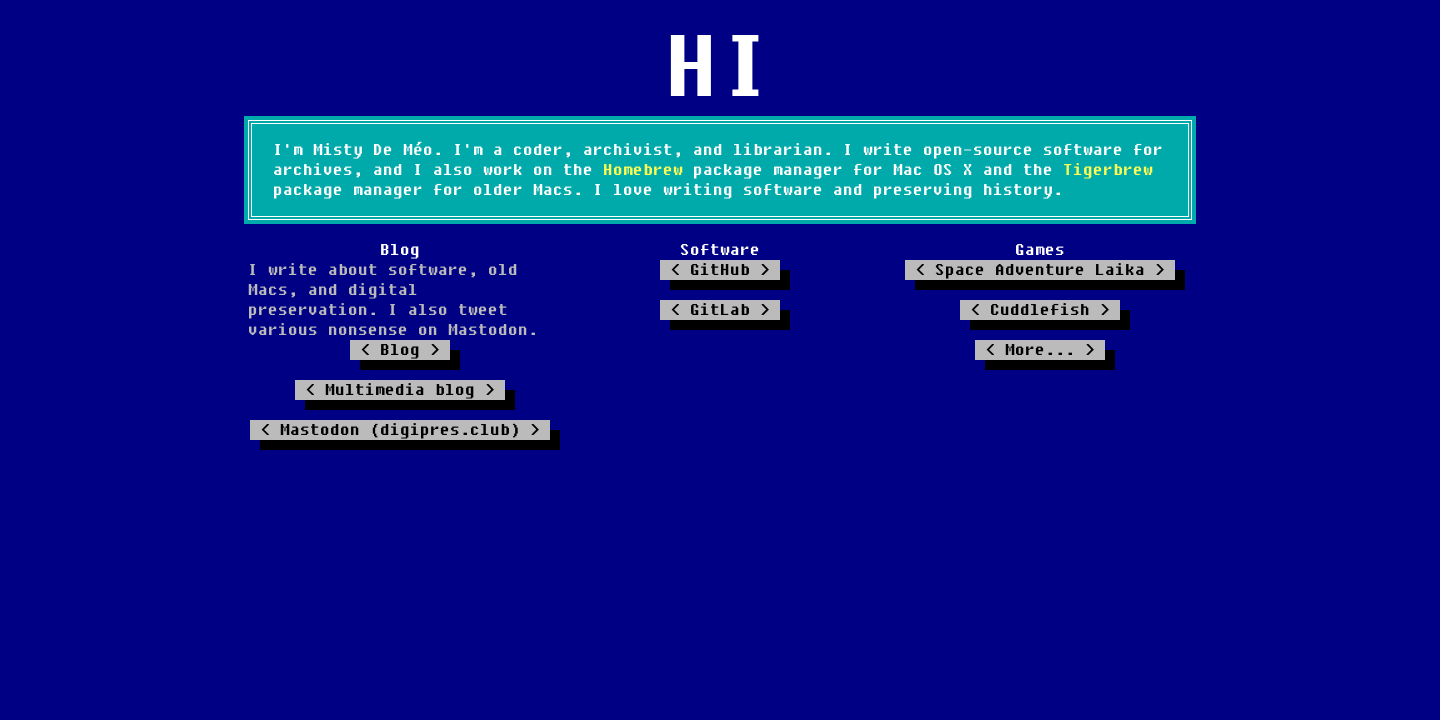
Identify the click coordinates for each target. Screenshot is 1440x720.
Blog (400, 350)
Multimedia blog (400, 390)
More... (1040, 350)
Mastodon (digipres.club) (400, 430)
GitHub (720, 270)
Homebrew (643, 170)
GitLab (720, 310)
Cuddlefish (1040, 310)
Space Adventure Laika (1040, 270)
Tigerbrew (1108, 170)
